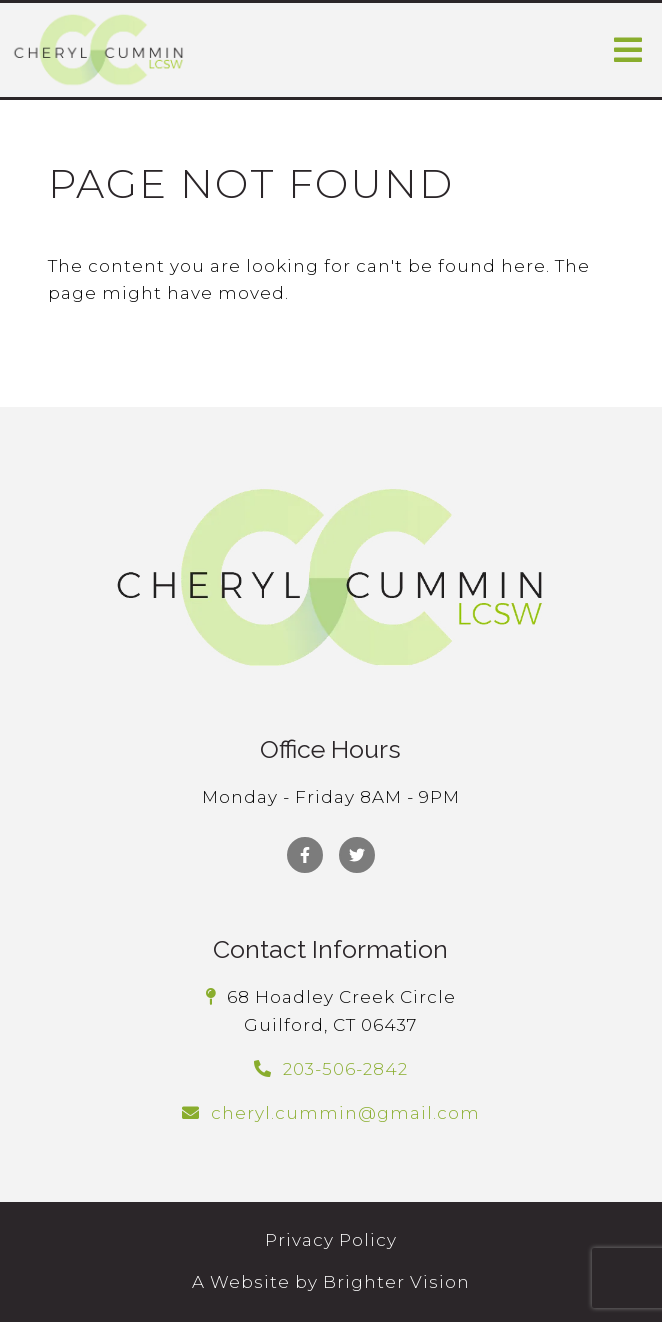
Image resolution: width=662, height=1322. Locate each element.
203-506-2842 (345, 1069)
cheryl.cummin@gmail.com (345, 1113)
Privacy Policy (331, 1240)
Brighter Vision (396, 1282)
